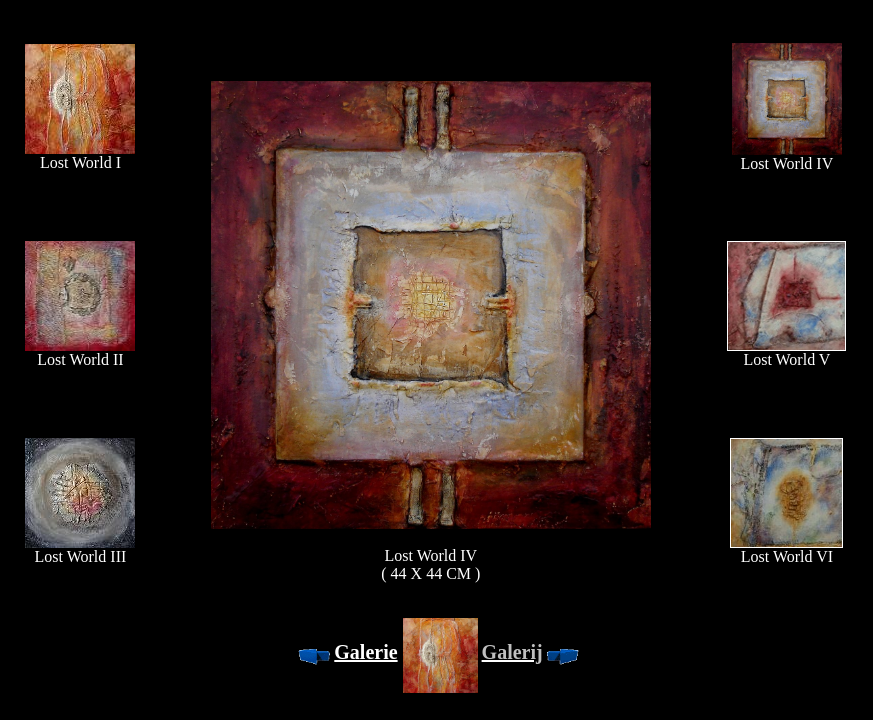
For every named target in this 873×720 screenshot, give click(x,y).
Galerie (365, 652)
